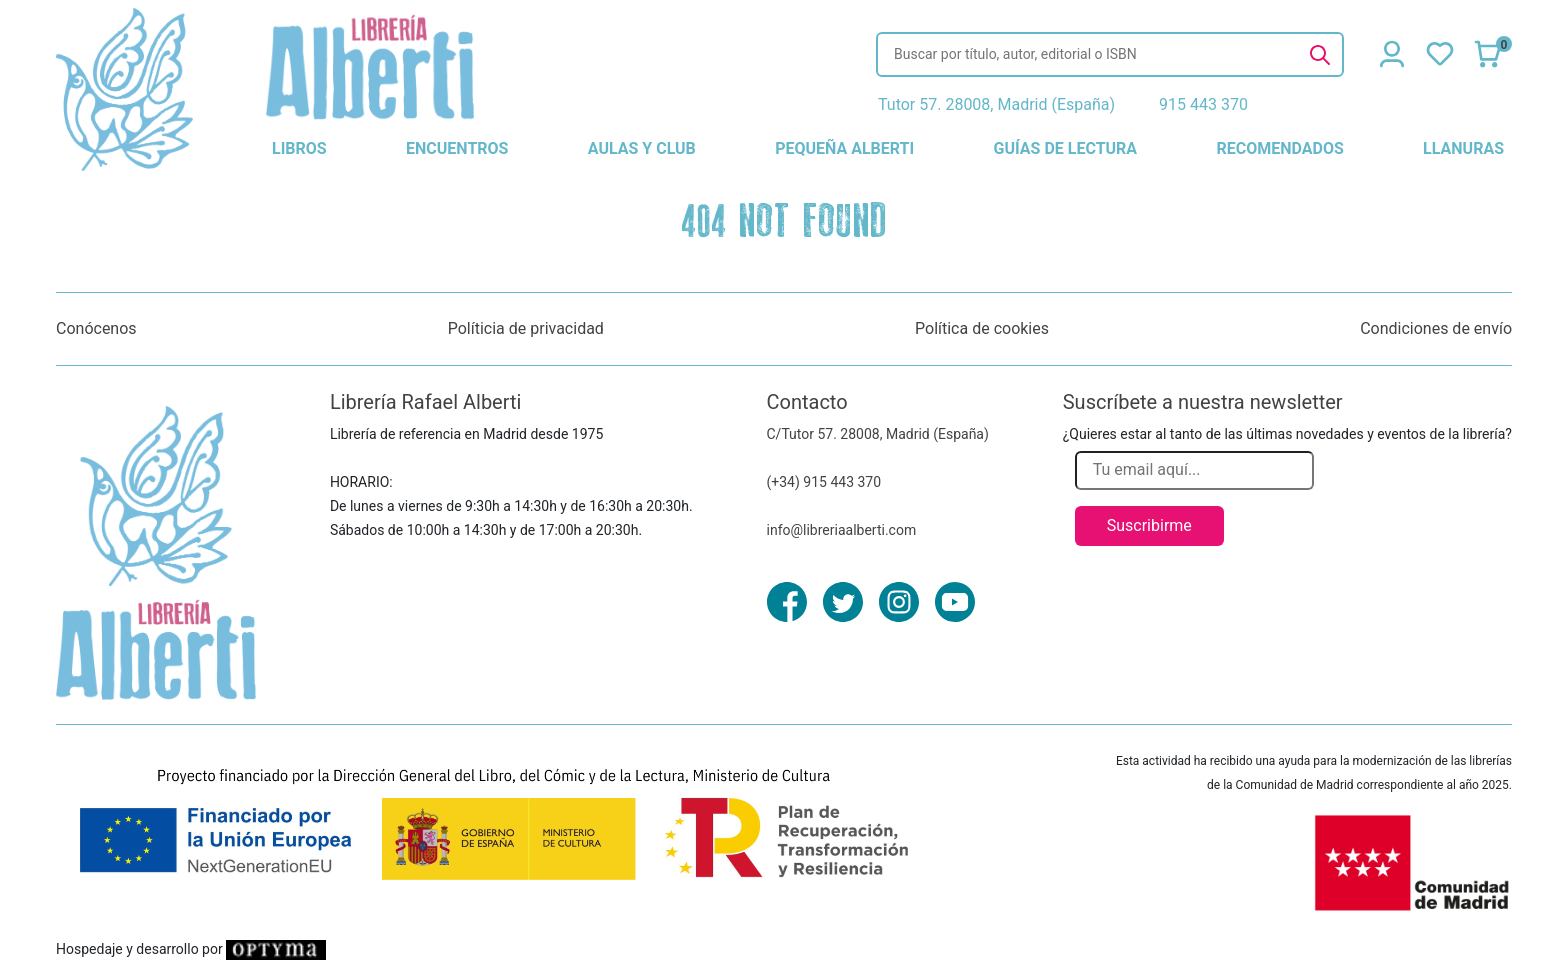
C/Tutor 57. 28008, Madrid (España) (878, 434)
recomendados (1279, 148)
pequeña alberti (844, 148)
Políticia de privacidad (526, 328)
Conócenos (96, 328)
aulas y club (642, 148)
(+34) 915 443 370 (824, 482)
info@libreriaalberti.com (842, 530)
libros (299, 148)
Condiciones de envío (1436, 328)
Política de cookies (982, 328)
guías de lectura (1066, 148)
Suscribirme (1149, 525)
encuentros (457, 148)
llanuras (1463, 148)
